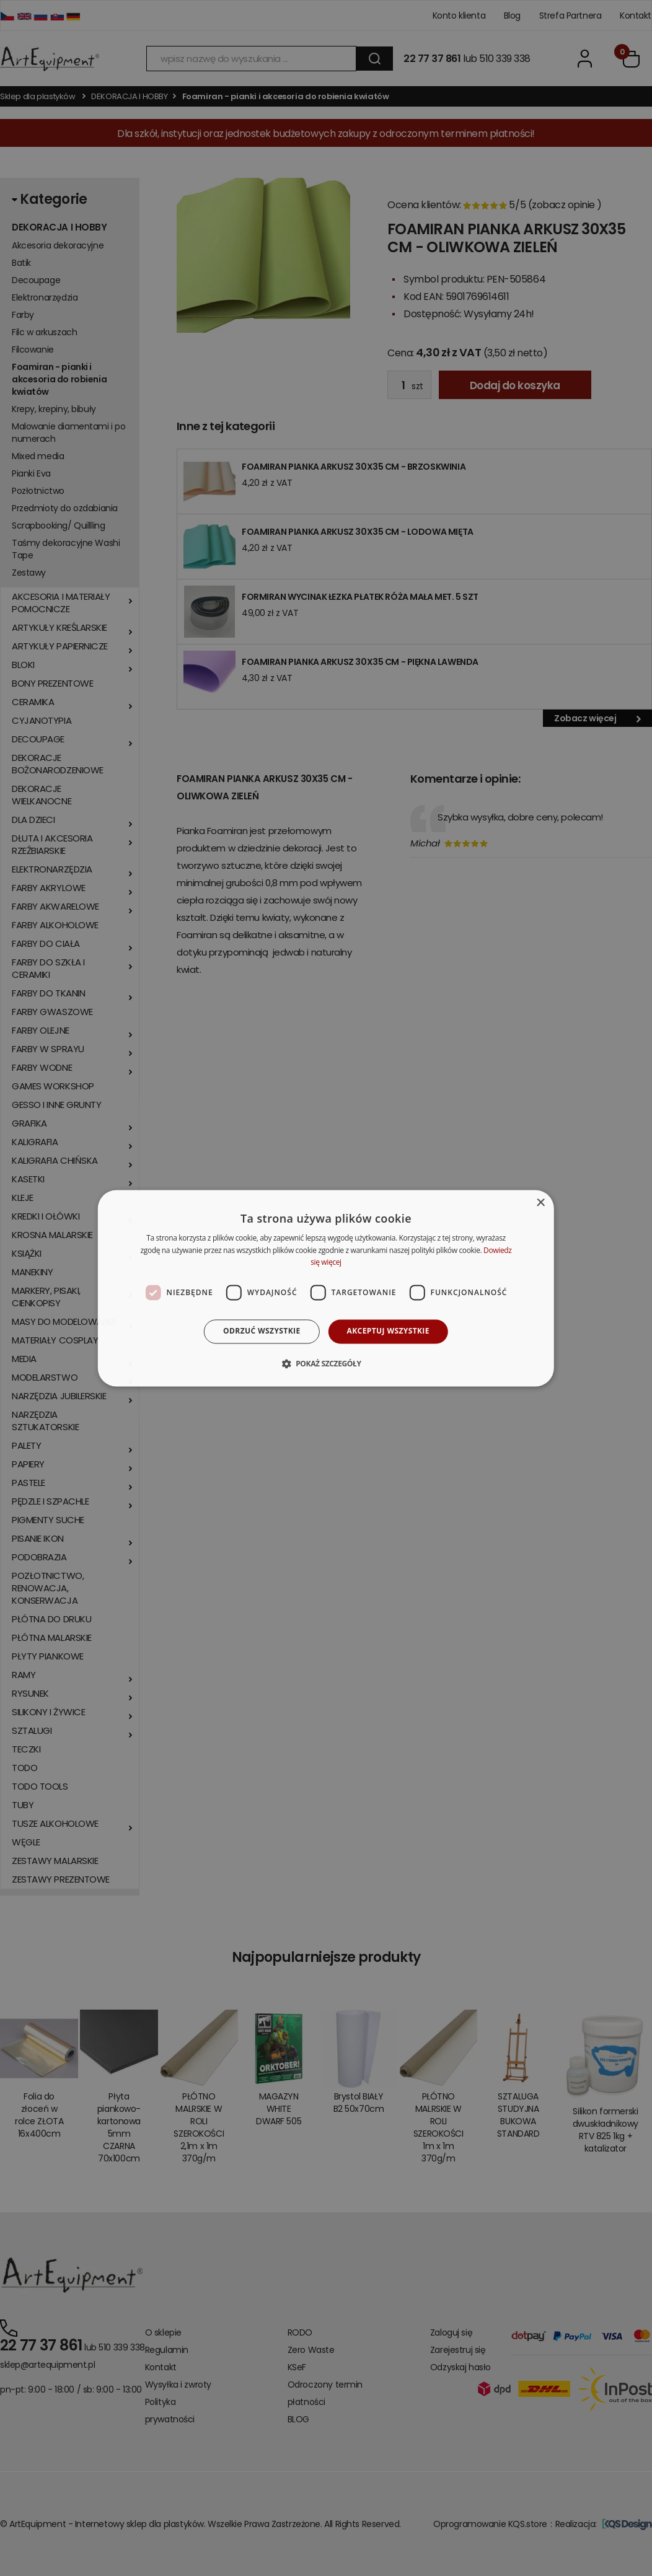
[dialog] (326, 1288)
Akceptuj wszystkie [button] (388, 1331)
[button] (326, 1363)
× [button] (540, 1203)
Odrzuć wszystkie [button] (261, 1331)
